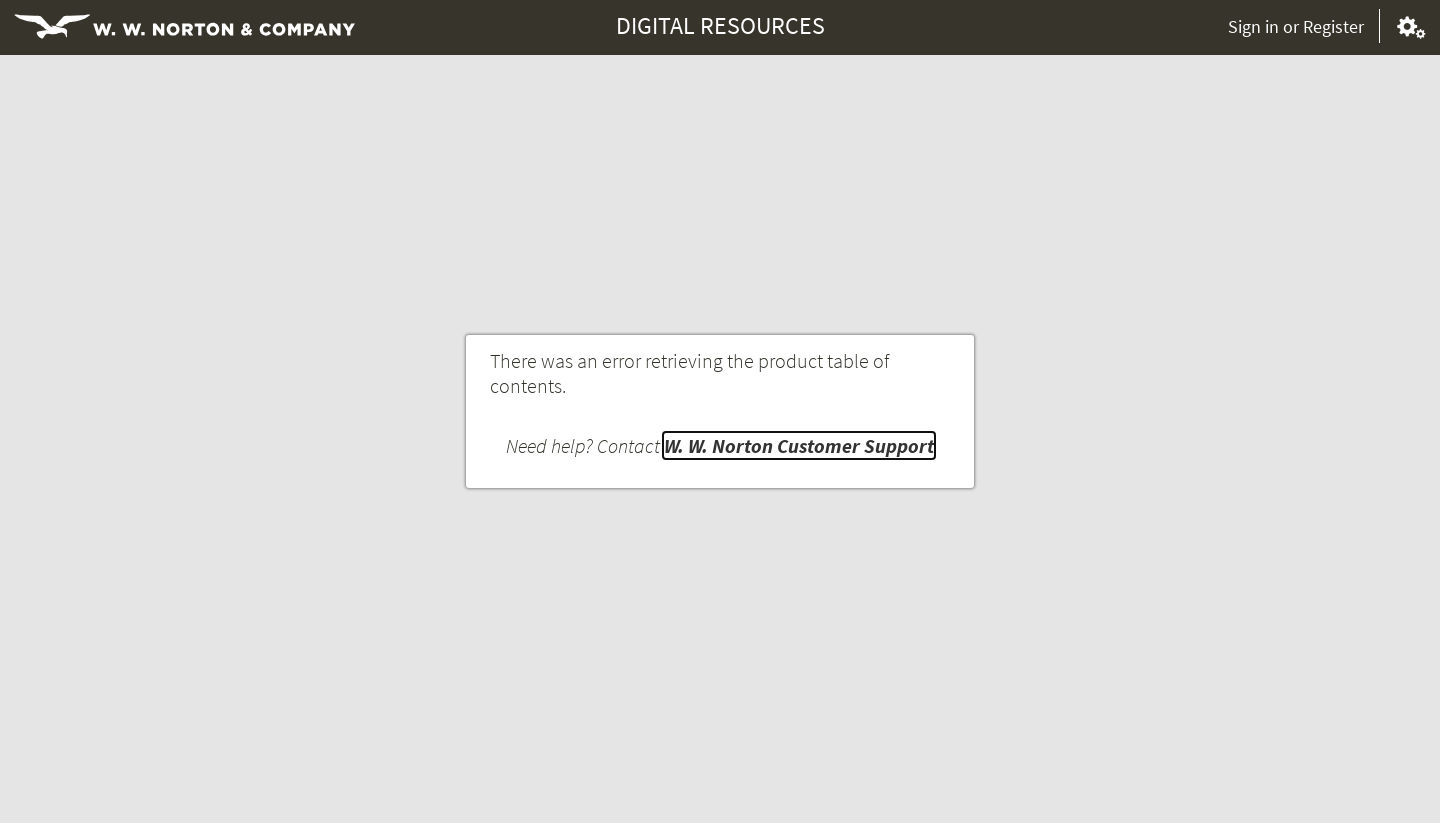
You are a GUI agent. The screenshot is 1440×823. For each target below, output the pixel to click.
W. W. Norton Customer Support (799, 445)
